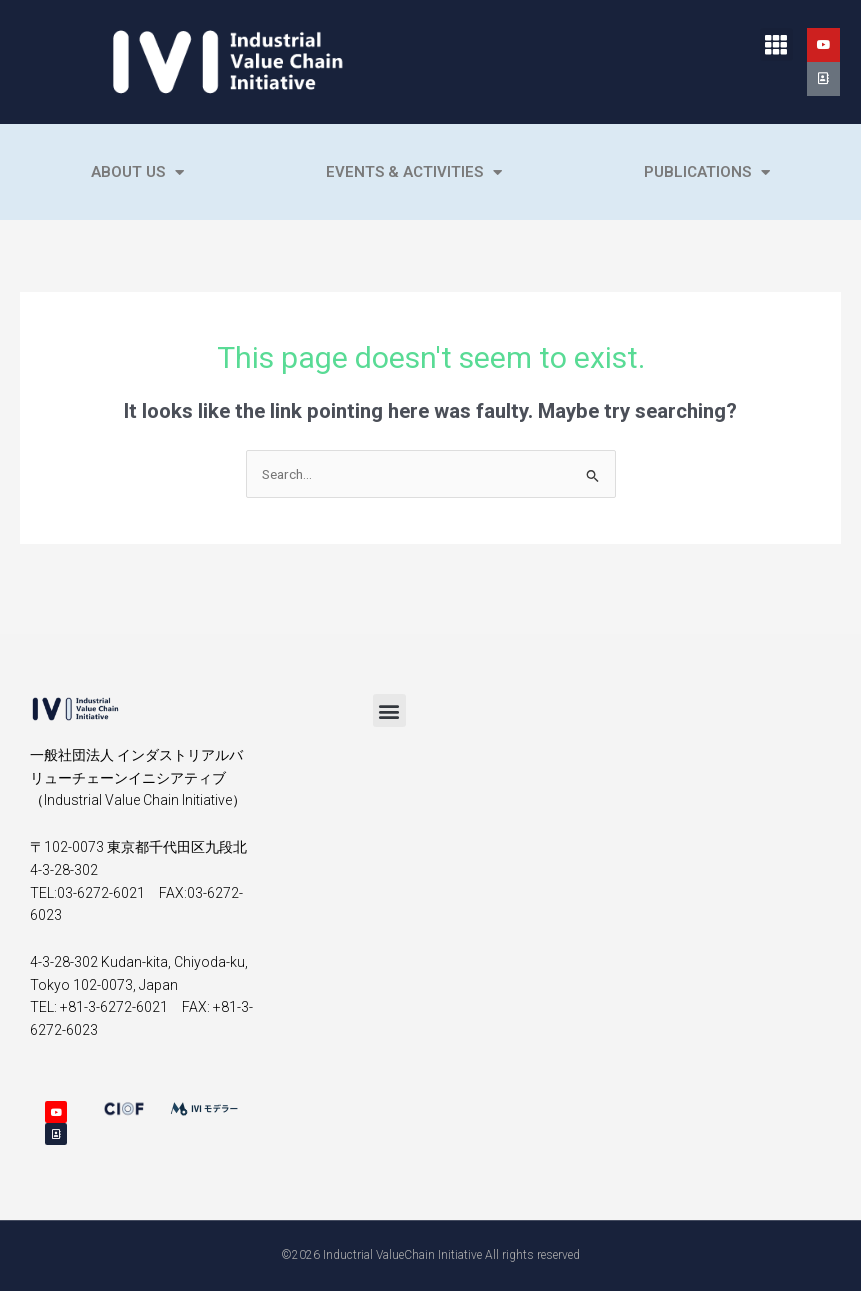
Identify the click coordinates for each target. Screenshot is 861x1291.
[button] (776, 44)
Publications (707, 172)
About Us (137, 172)
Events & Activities (414, 172)
